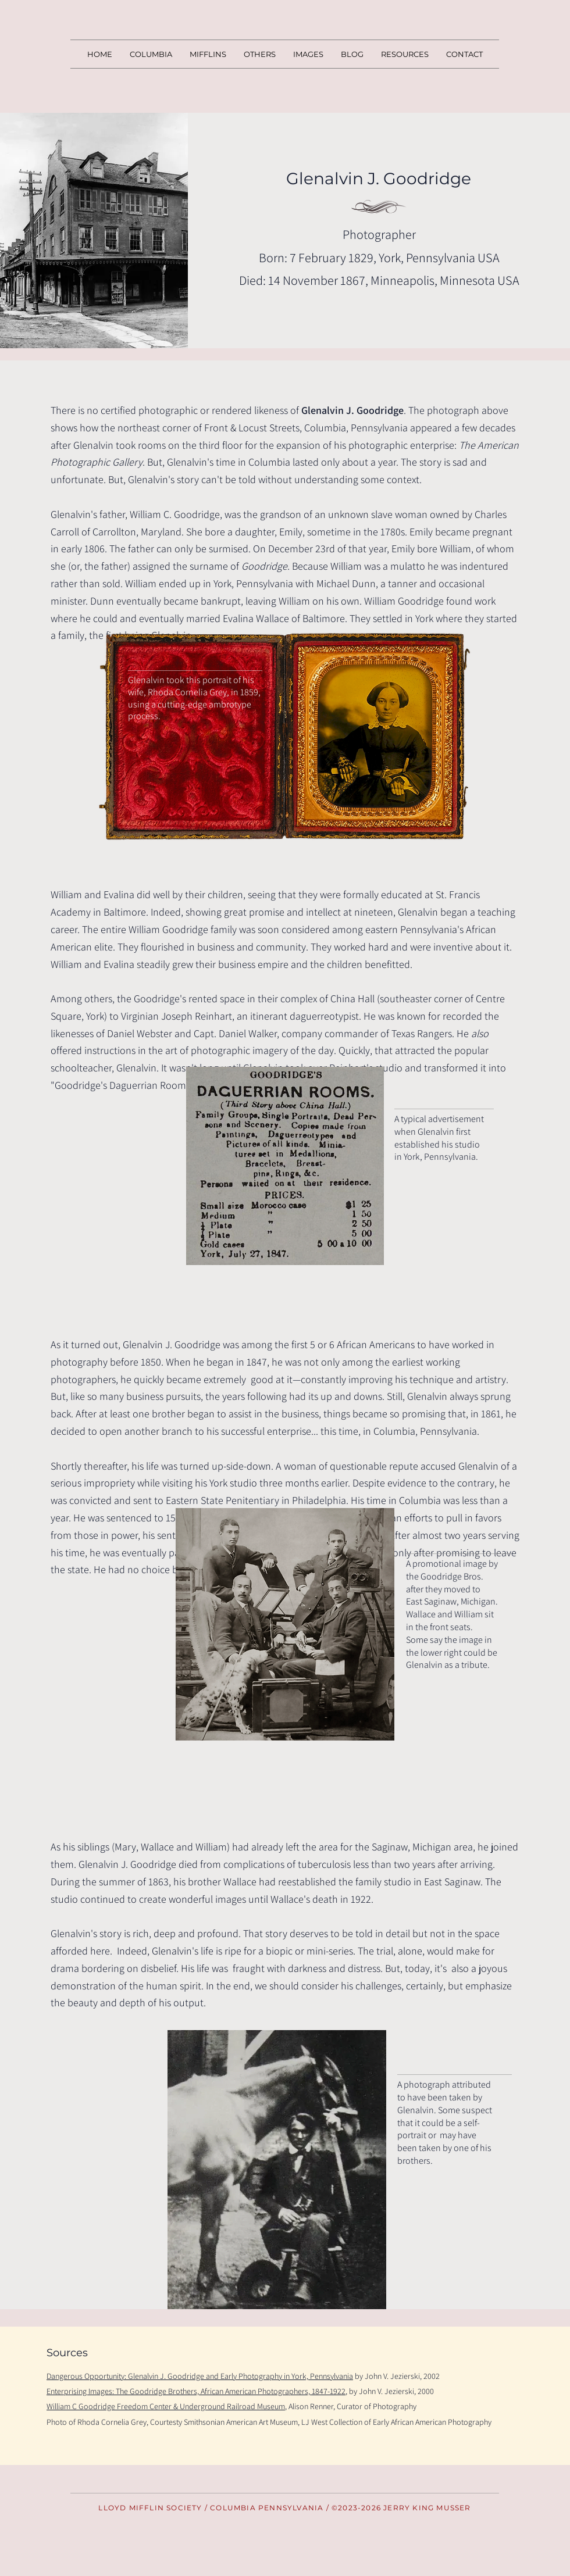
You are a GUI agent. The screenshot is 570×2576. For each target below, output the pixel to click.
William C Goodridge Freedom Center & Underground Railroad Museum (166, 2406)
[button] (208, 54)
